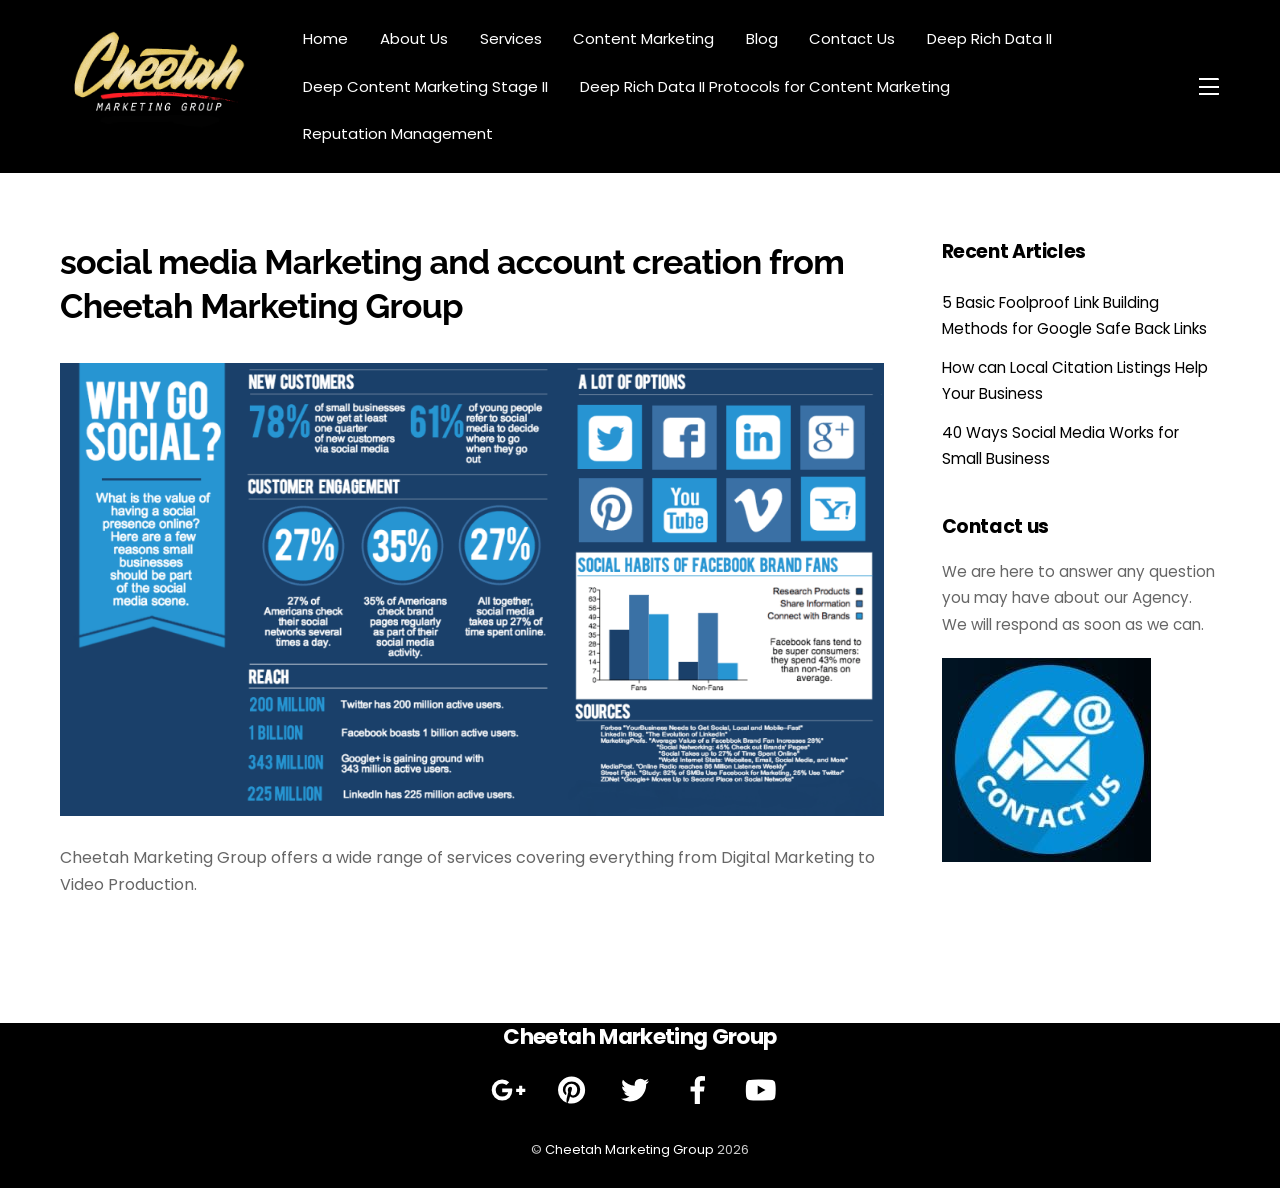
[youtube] (764, 1090)
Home (325, 38)
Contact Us (852, 38)
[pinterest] (575, 1090)
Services (511, 38)
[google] (512, 1090)
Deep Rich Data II (989, 38)
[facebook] (701, 1090)
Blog (762, 38)
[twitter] (638, 1090)
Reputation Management (398, 133)
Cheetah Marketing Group (629, 1149)
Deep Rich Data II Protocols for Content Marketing (765, 86)
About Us (414, 38)
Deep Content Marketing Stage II (425, 86)
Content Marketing (643, 38)
